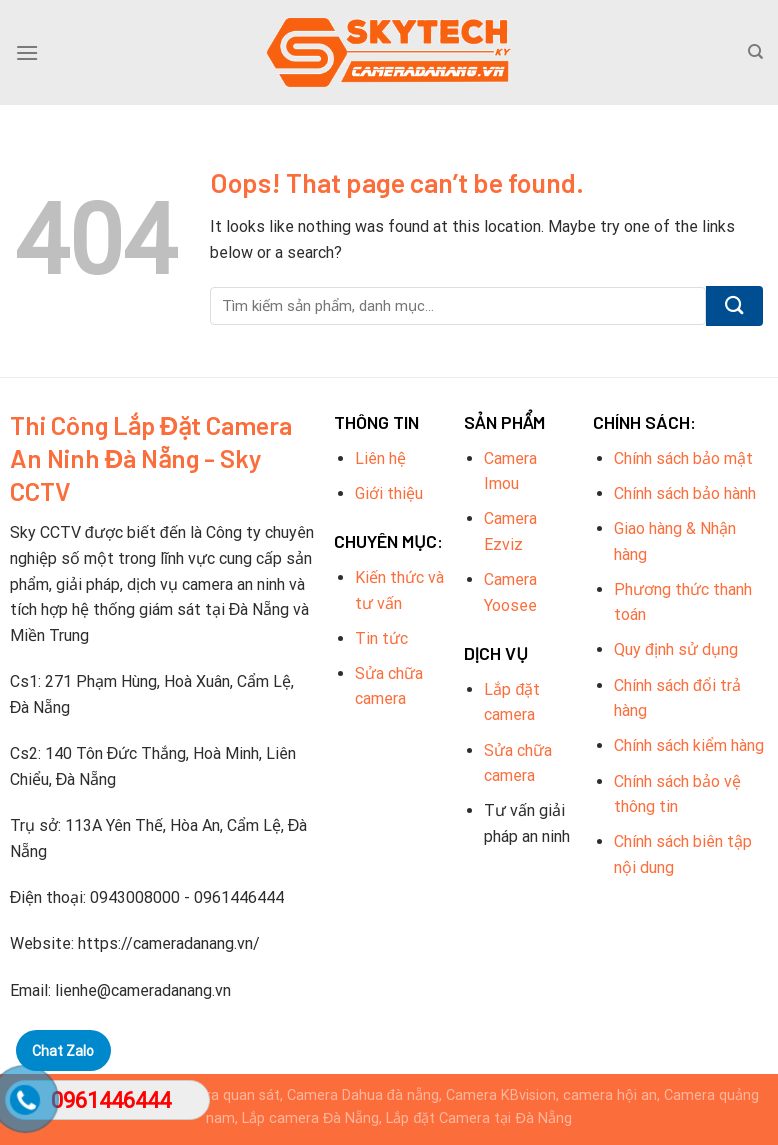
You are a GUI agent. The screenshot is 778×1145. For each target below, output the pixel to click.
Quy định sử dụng (676, 649)
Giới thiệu (389, 493)
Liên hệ (380, 458)
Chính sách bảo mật (683, 458)
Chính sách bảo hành (685, 493)
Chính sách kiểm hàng (689, 745)
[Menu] (27, 52)
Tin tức (381, 638)
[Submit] (734, 306)
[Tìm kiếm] (755, 52)
